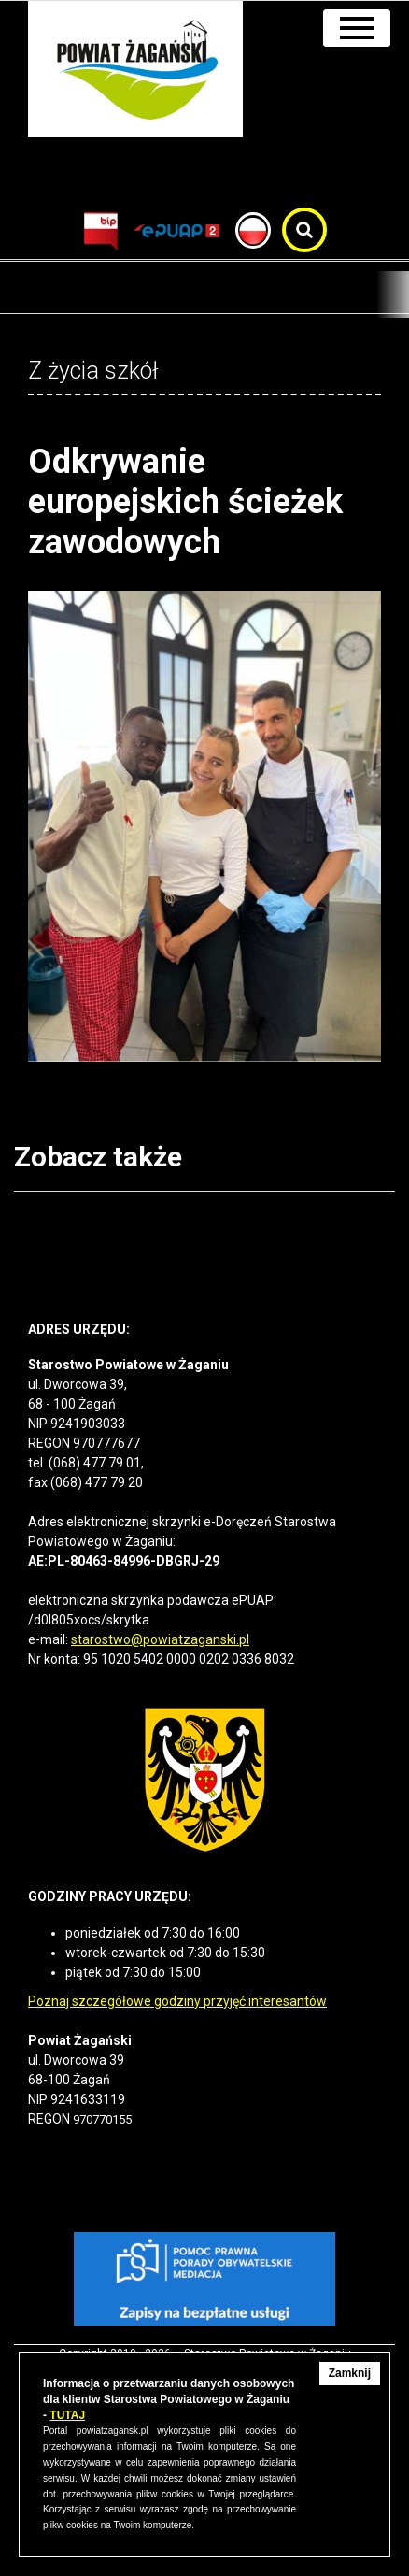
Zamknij (350, 2373)
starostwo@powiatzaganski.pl (160, 1639)
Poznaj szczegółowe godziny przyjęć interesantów (177, 2001)
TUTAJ (67, 2415)
